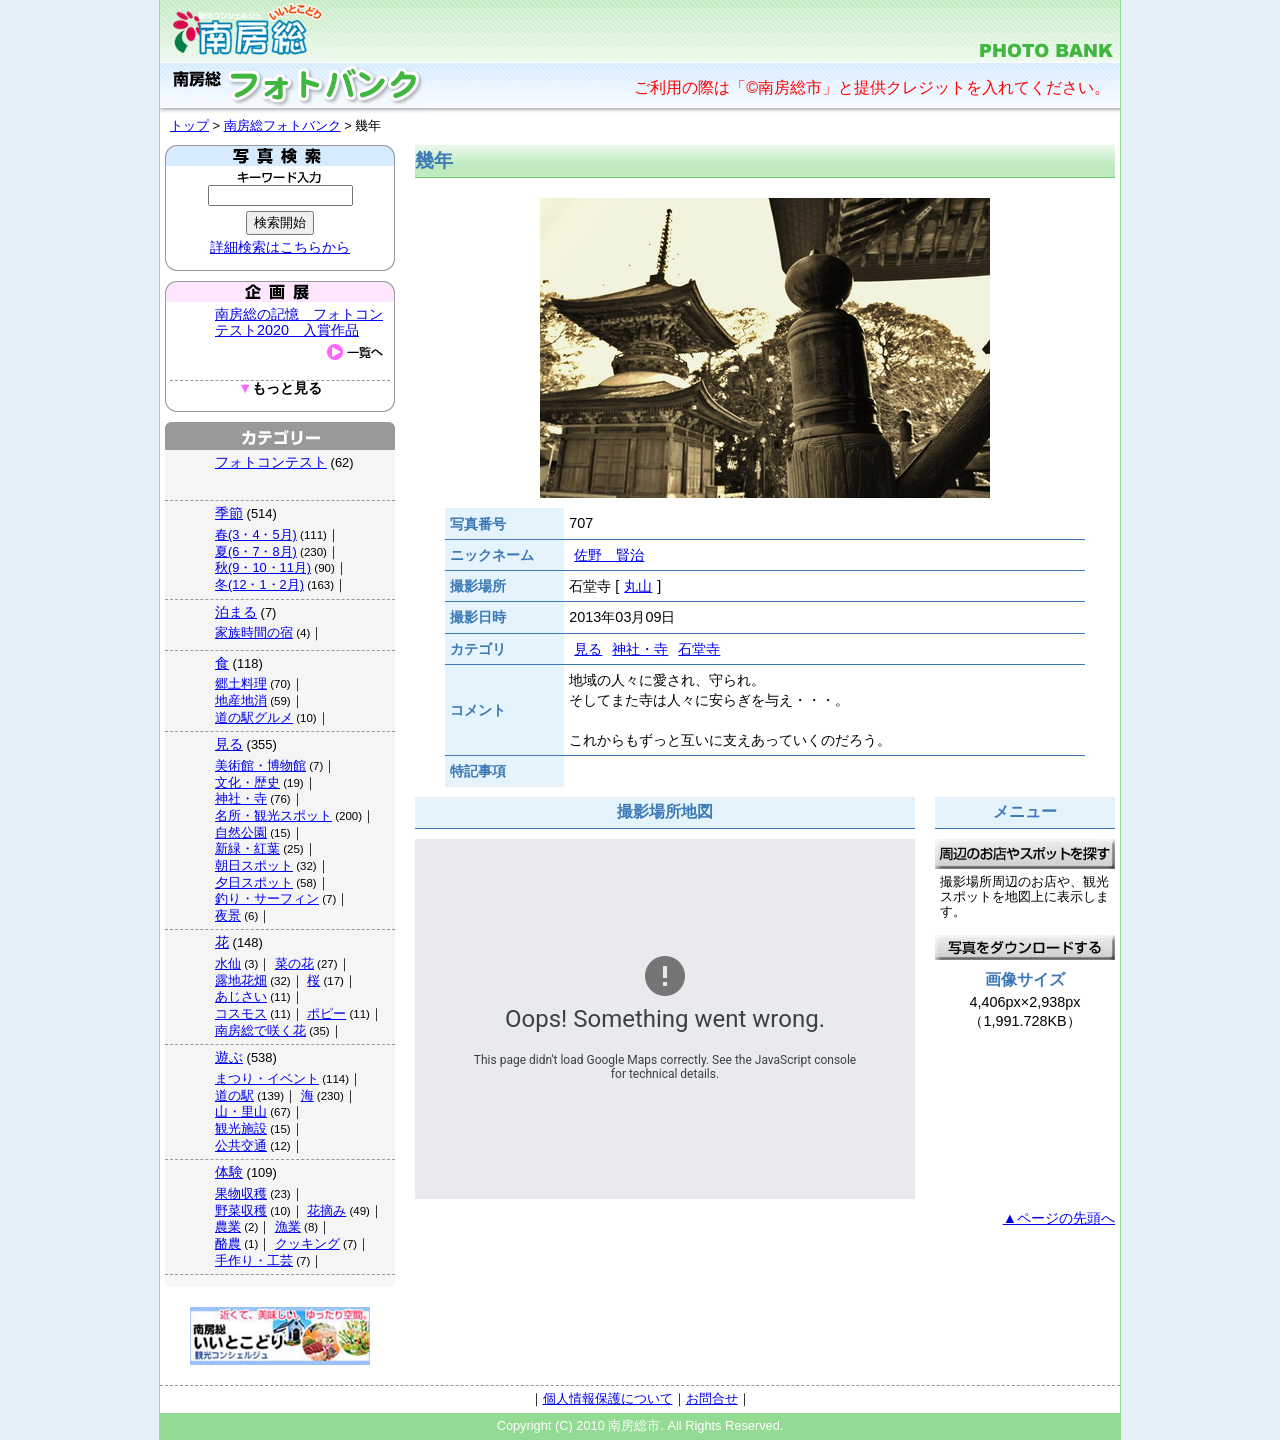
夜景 (228, 915)
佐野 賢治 (609, 555)
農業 (228, 1226)
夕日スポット (254, 882)
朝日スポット (254, 865)
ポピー (326, 1013)
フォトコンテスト (271, 462)
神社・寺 (241, 798)
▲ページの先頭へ (1059, 1218)
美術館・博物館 (260, 765)
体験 (229, 1172)
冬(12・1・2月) (259, 584)
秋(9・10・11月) (263, 567)
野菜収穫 (241, 1210)
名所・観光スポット (273, 815)
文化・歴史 (247, 782)
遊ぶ (229, 1057)
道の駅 (234, 1095)
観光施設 (241, 1128)
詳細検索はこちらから (280, 247)
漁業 (288, 1226)
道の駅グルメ (254, 717)
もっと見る (280, 388)
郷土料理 (241, 683)
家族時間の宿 (254, 632)
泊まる (236, 612)
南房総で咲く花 (260, 1030)
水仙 (228, 963)
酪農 (228, 1243)
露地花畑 (241, 980)
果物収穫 (241, 1193)
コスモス (241, 1013)
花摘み (326, 1210)
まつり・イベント (267, 1078)
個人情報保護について (608, 1398)
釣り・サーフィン (267, 898)
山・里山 (241, 1111)
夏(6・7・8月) (256, 551)
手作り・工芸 (254, 1260)
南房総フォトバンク (282, 125)
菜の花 (294, 963)
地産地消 (241, 700)
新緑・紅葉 (247, 848)
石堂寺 (699, 649)
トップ (189, 125)
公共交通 (241, 1145)
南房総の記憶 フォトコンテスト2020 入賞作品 (299, 322)
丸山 (638, 586)
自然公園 (241, 832)
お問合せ (712, 1398)
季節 (229, 513)
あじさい (241, 996)
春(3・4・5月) (256, 534)
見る (229, 744)
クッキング (307, 1243)
